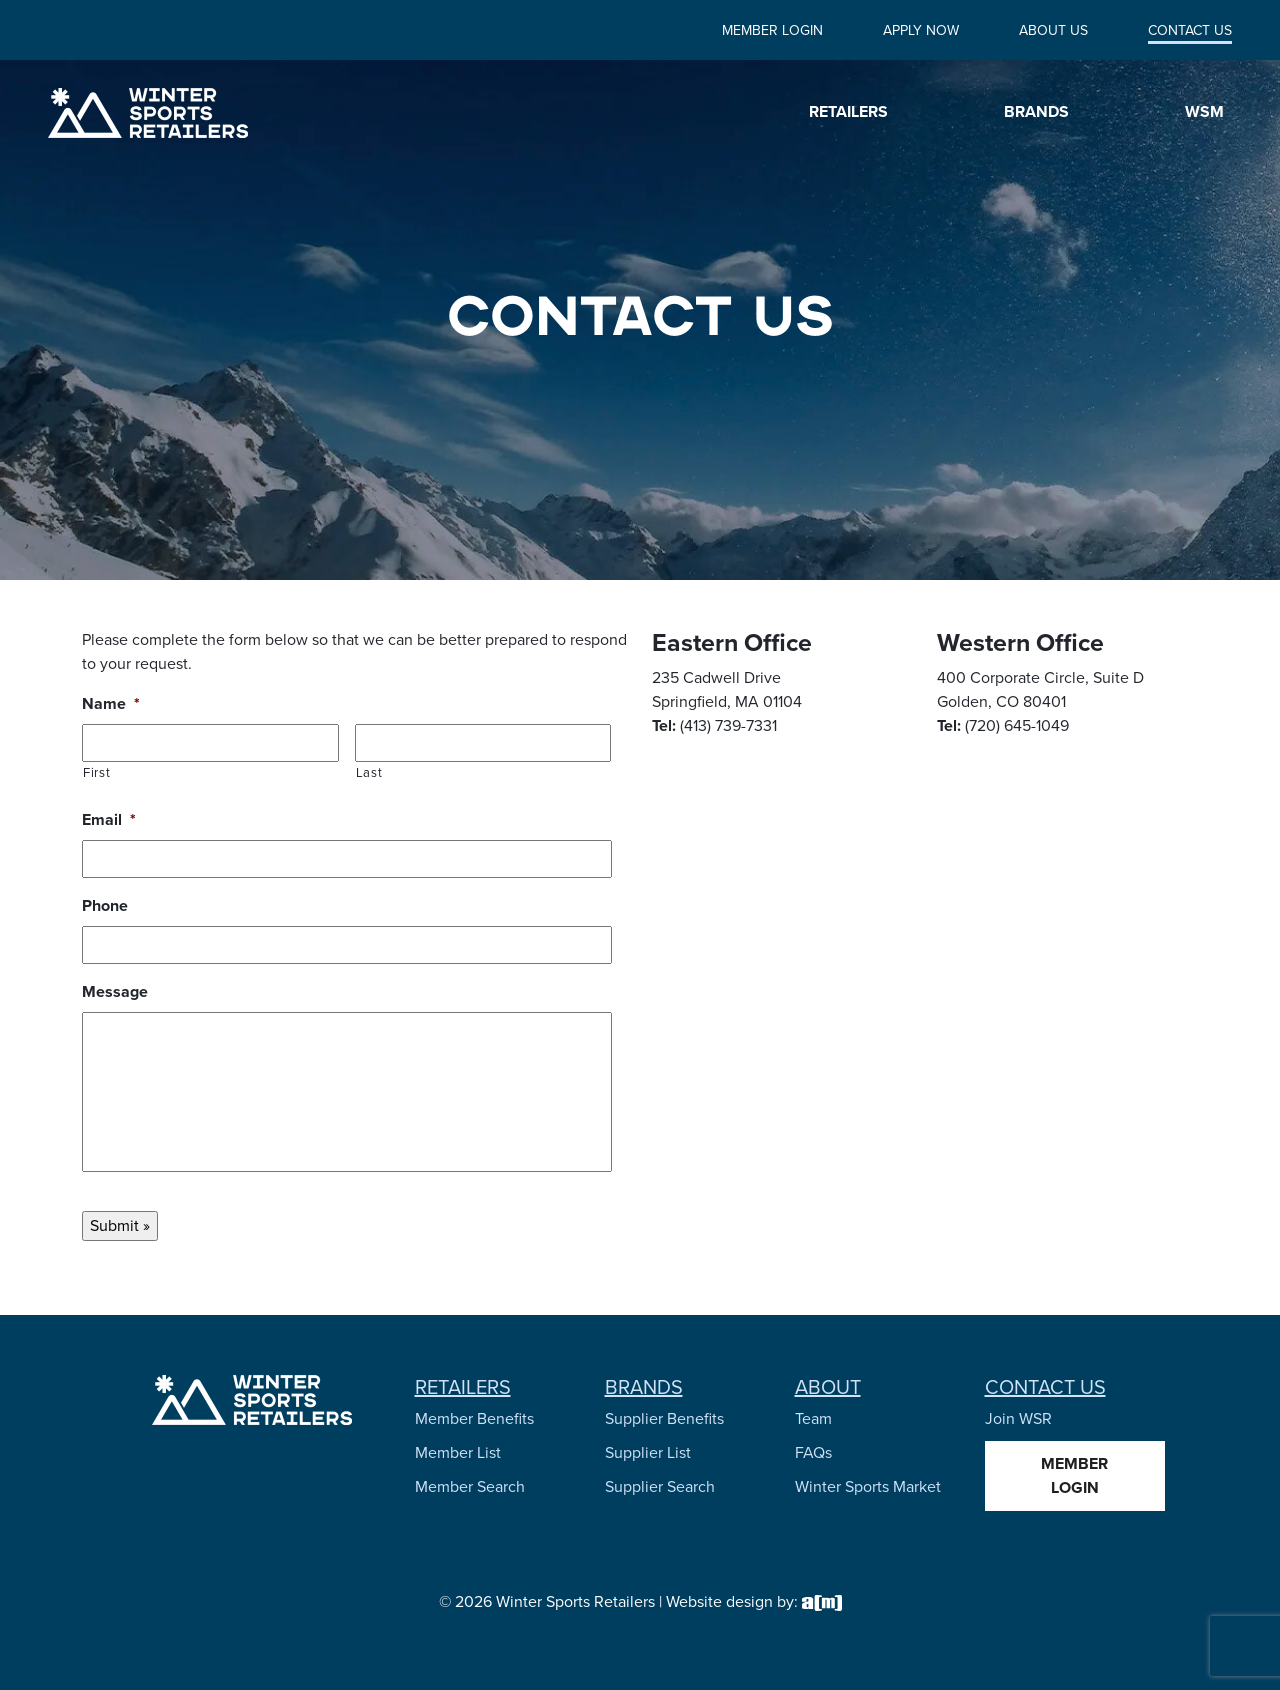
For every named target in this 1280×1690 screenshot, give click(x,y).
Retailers (463, 1387)
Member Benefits (474, 1418)
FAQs (813, 1452)
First (96, 772)
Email (109, 820)
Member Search (470, 1486)
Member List (458, 1452)
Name (111, 704)
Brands (644, 1387)
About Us (1053, 30)
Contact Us (1190, 30)
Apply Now (921, 30)
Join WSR (1018, 1418)
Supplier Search (660, 1486)
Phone (105, 906)
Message (115, 992)
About (828, 1387)
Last (369, 772)
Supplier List (648, 1452)
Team (813, 1418)
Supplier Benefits (664, 1418)
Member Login (772, 30)
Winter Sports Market (868, 1486)
